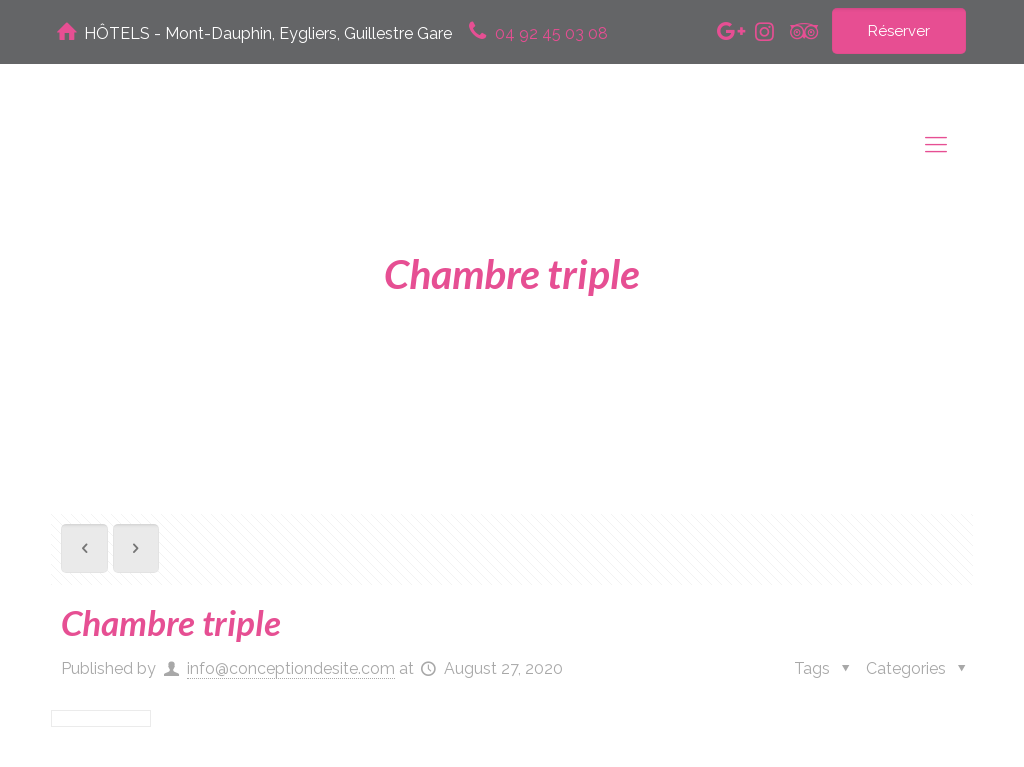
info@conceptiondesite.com (291, 668)
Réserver (899, 31)
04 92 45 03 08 (551, 33)
